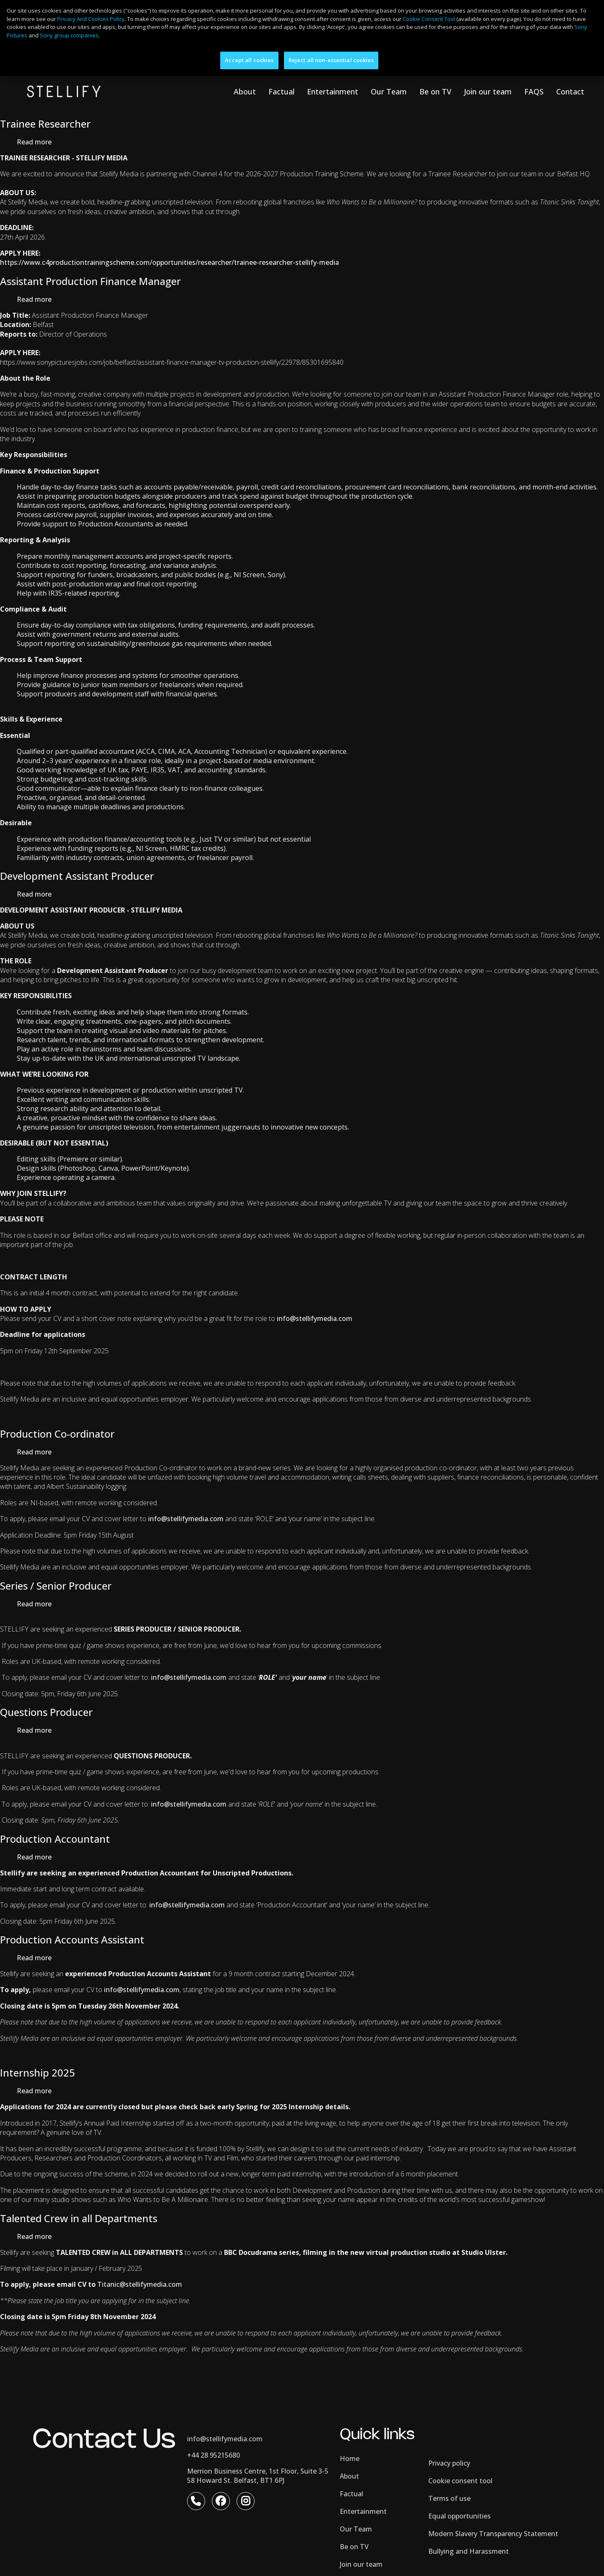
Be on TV (435, 101)
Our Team (389, 101)
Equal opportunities (459, 2525)
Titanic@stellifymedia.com (139, 2294)
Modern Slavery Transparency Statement (493, 2543)
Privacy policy (449, 2472)
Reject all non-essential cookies (331, 60)
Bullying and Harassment (468, 2561)
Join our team (488, 101)
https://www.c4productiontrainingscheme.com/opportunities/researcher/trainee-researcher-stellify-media (169, 272)
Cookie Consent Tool (429, 19)
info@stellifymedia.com (142, 1999)
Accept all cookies (249, 60)
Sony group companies (69, 35)
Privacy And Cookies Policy (91, 19)
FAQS (534, 101)
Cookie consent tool (460, 2490)
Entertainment (332, 101)
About (245, 101)
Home (349, 2468)
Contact (570, 101)
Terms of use (449, 2508)
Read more (34, 151)
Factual (281, 101)
